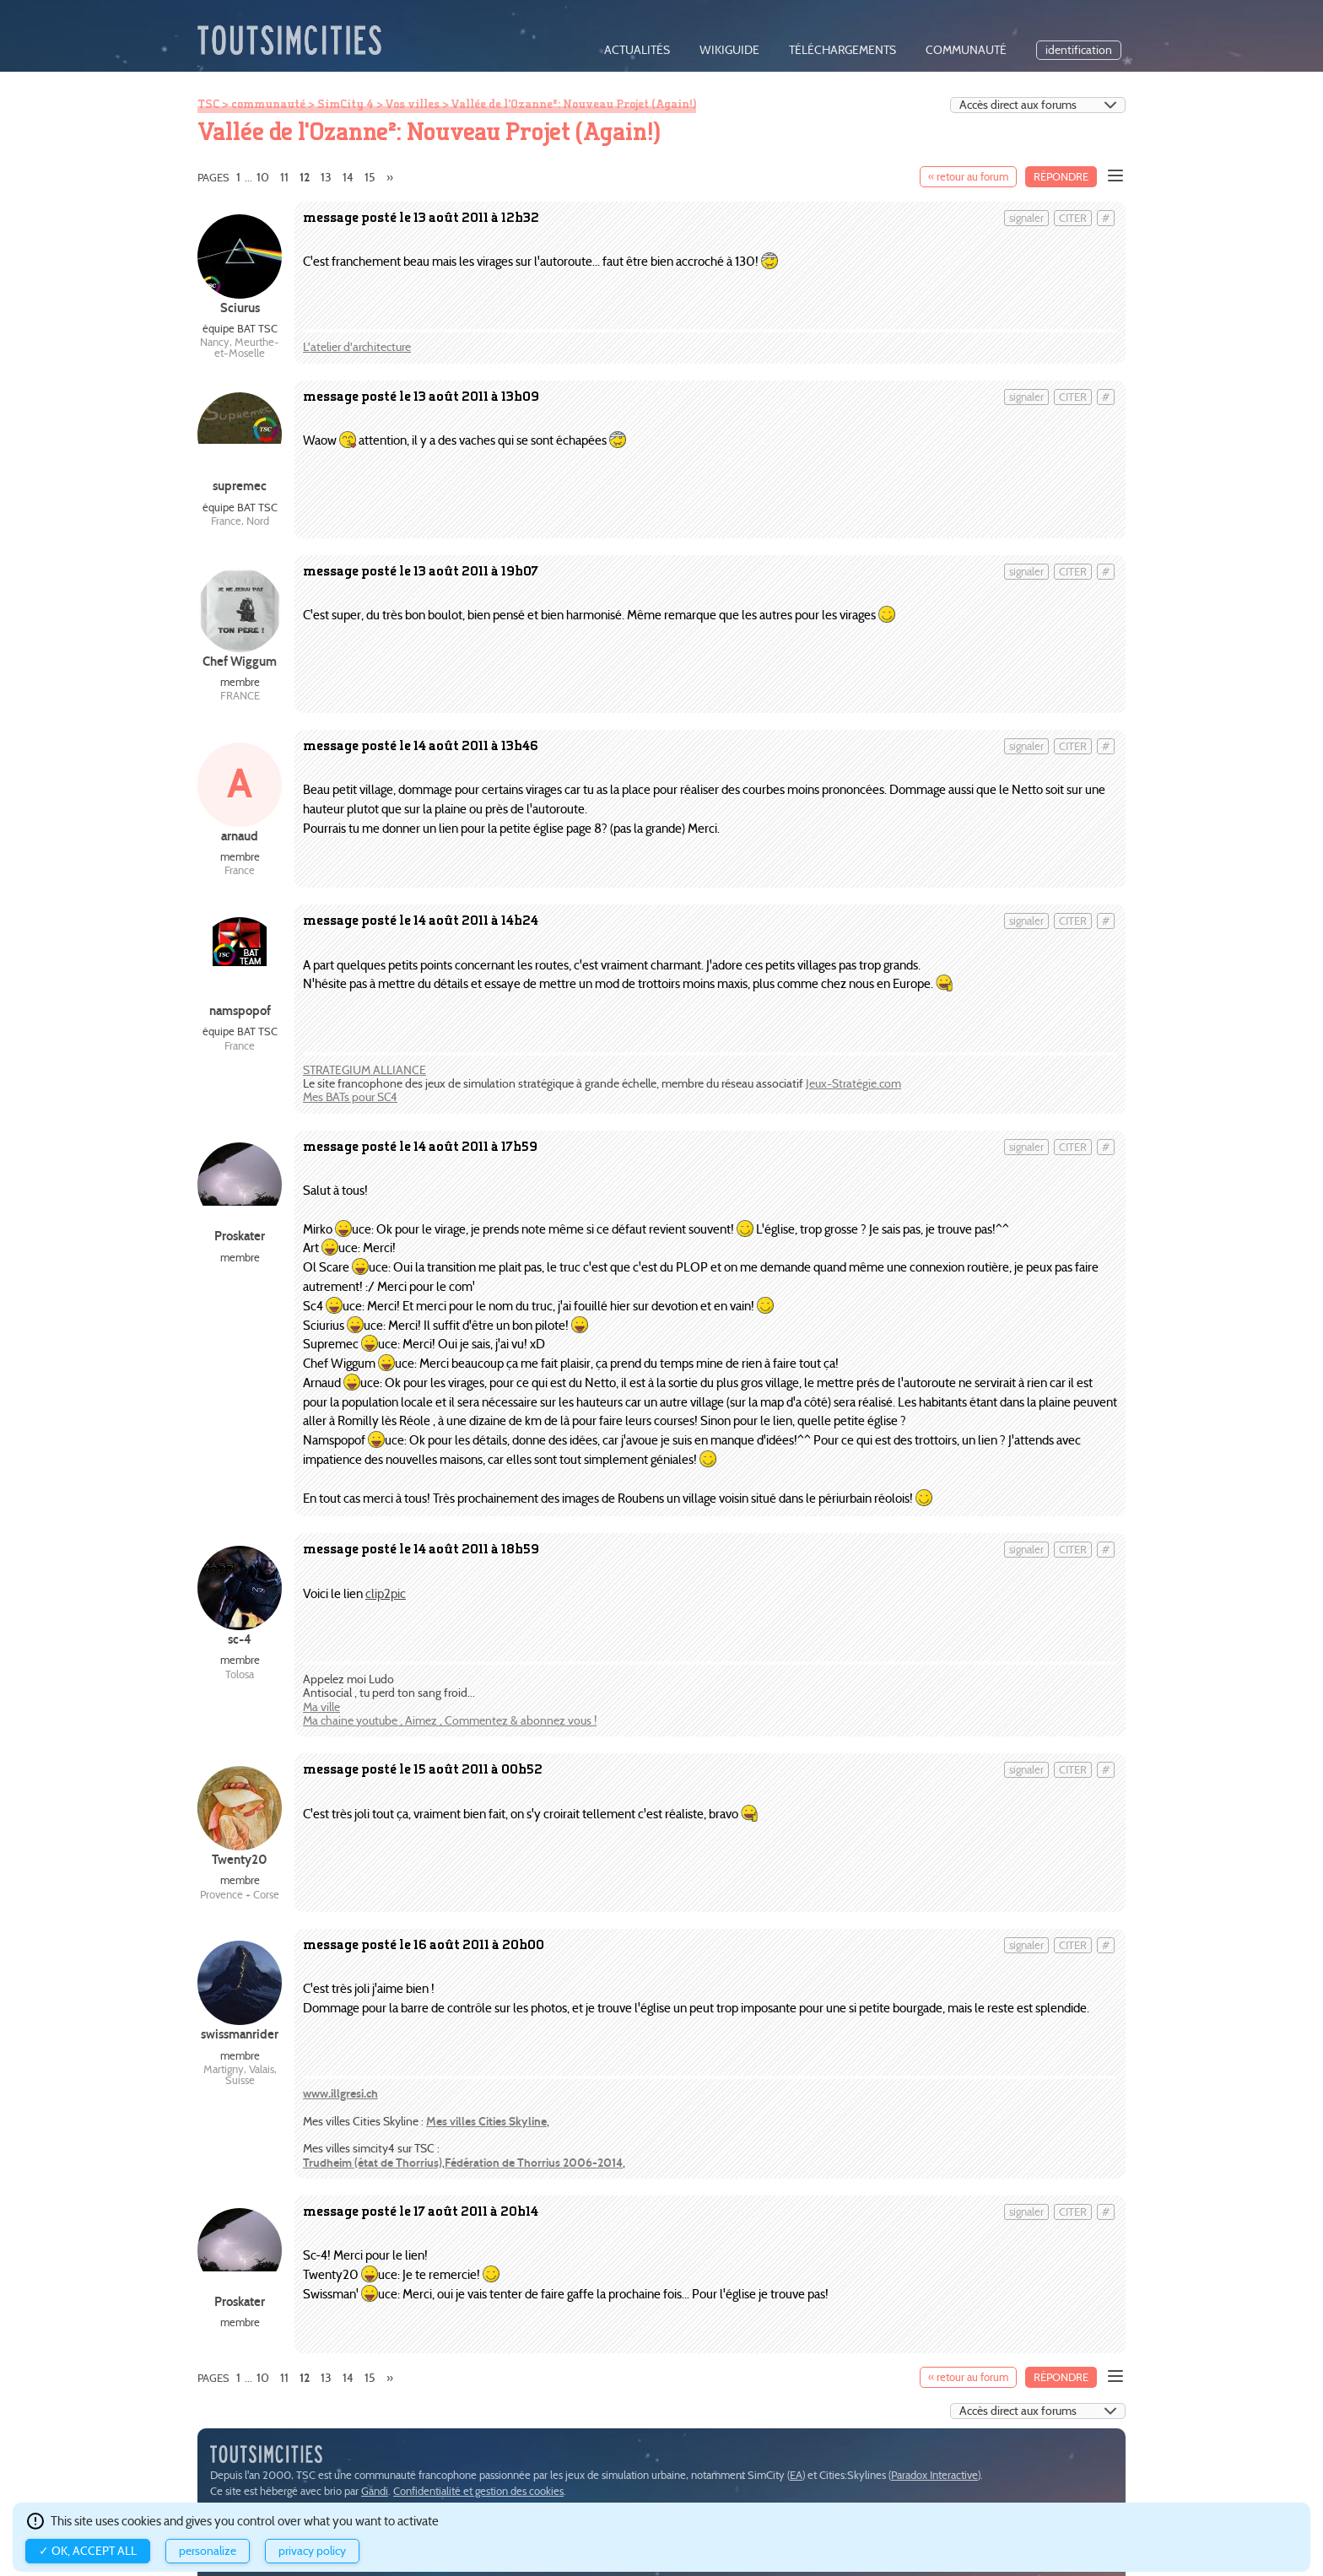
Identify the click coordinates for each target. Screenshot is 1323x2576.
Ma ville (321, 1707)
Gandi (374, 2491)
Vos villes (412, 103)
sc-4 (239, 1639)
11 (284, 177)
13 (326, 177)
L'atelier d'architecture (357, 347)
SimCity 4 (345, 103)
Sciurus (240, 308)
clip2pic (385, 1593)
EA (796, 2475)
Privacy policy (312, 2551)
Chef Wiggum (239, 661)
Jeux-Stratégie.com (853, 1084)
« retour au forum (968, 177)
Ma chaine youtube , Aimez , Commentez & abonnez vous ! (450, 1721)
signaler (1026, 218)
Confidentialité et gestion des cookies (478, 2491)
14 (348, 177)
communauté (966, 50)
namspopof (240, 1010)
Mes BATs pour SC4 (350, 1097)
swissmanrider (239, 2034)
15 (369, 177)
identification (1078, 50)
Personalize (207, 2551)
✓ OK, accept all (88, 2551)
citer (1073, 218)
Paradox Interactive (934, 2475)
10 (262, 177)
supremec (240, 486)
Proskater (239, 1236)
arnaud (239, 836)
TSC (208, 103)
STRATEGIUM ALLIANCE (364, 1070)
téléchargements (842, 50)
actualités (637, 50)
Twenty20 (239, 1859)
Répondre (1061, 177)
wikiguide (729, 50)
